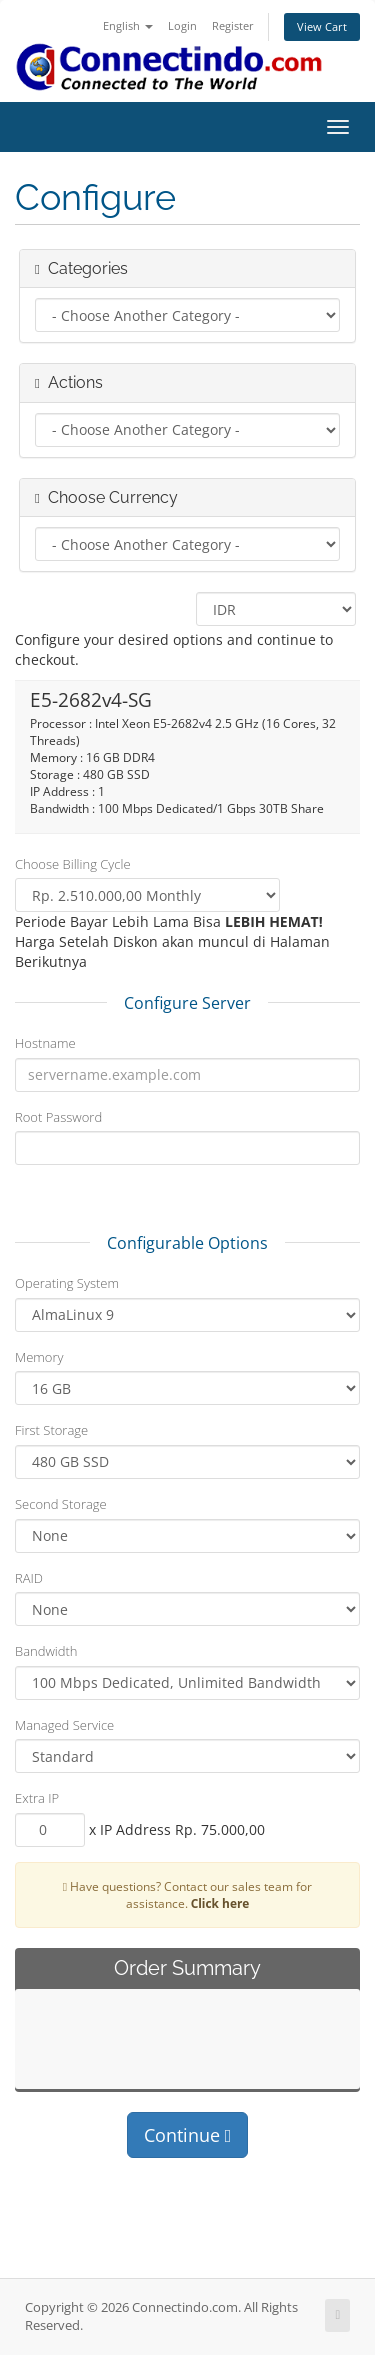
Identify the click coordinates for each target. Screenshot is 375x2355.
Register (233, 25)
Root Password (58, 1117)
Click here (220, 1903)
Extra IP (37, 1798)
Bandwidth (46, 1651)
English (128, 25)
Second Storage (61, 1504)
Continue (188, 2135)
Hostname (45, 1043)
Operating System (67, 1283)
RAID (29, 1578)
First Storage (51, 1430)
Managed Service (64, 1725)
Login (182, 25)
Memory (39, 1357)
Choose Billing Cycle (73, 864)
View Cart (322, 26)
